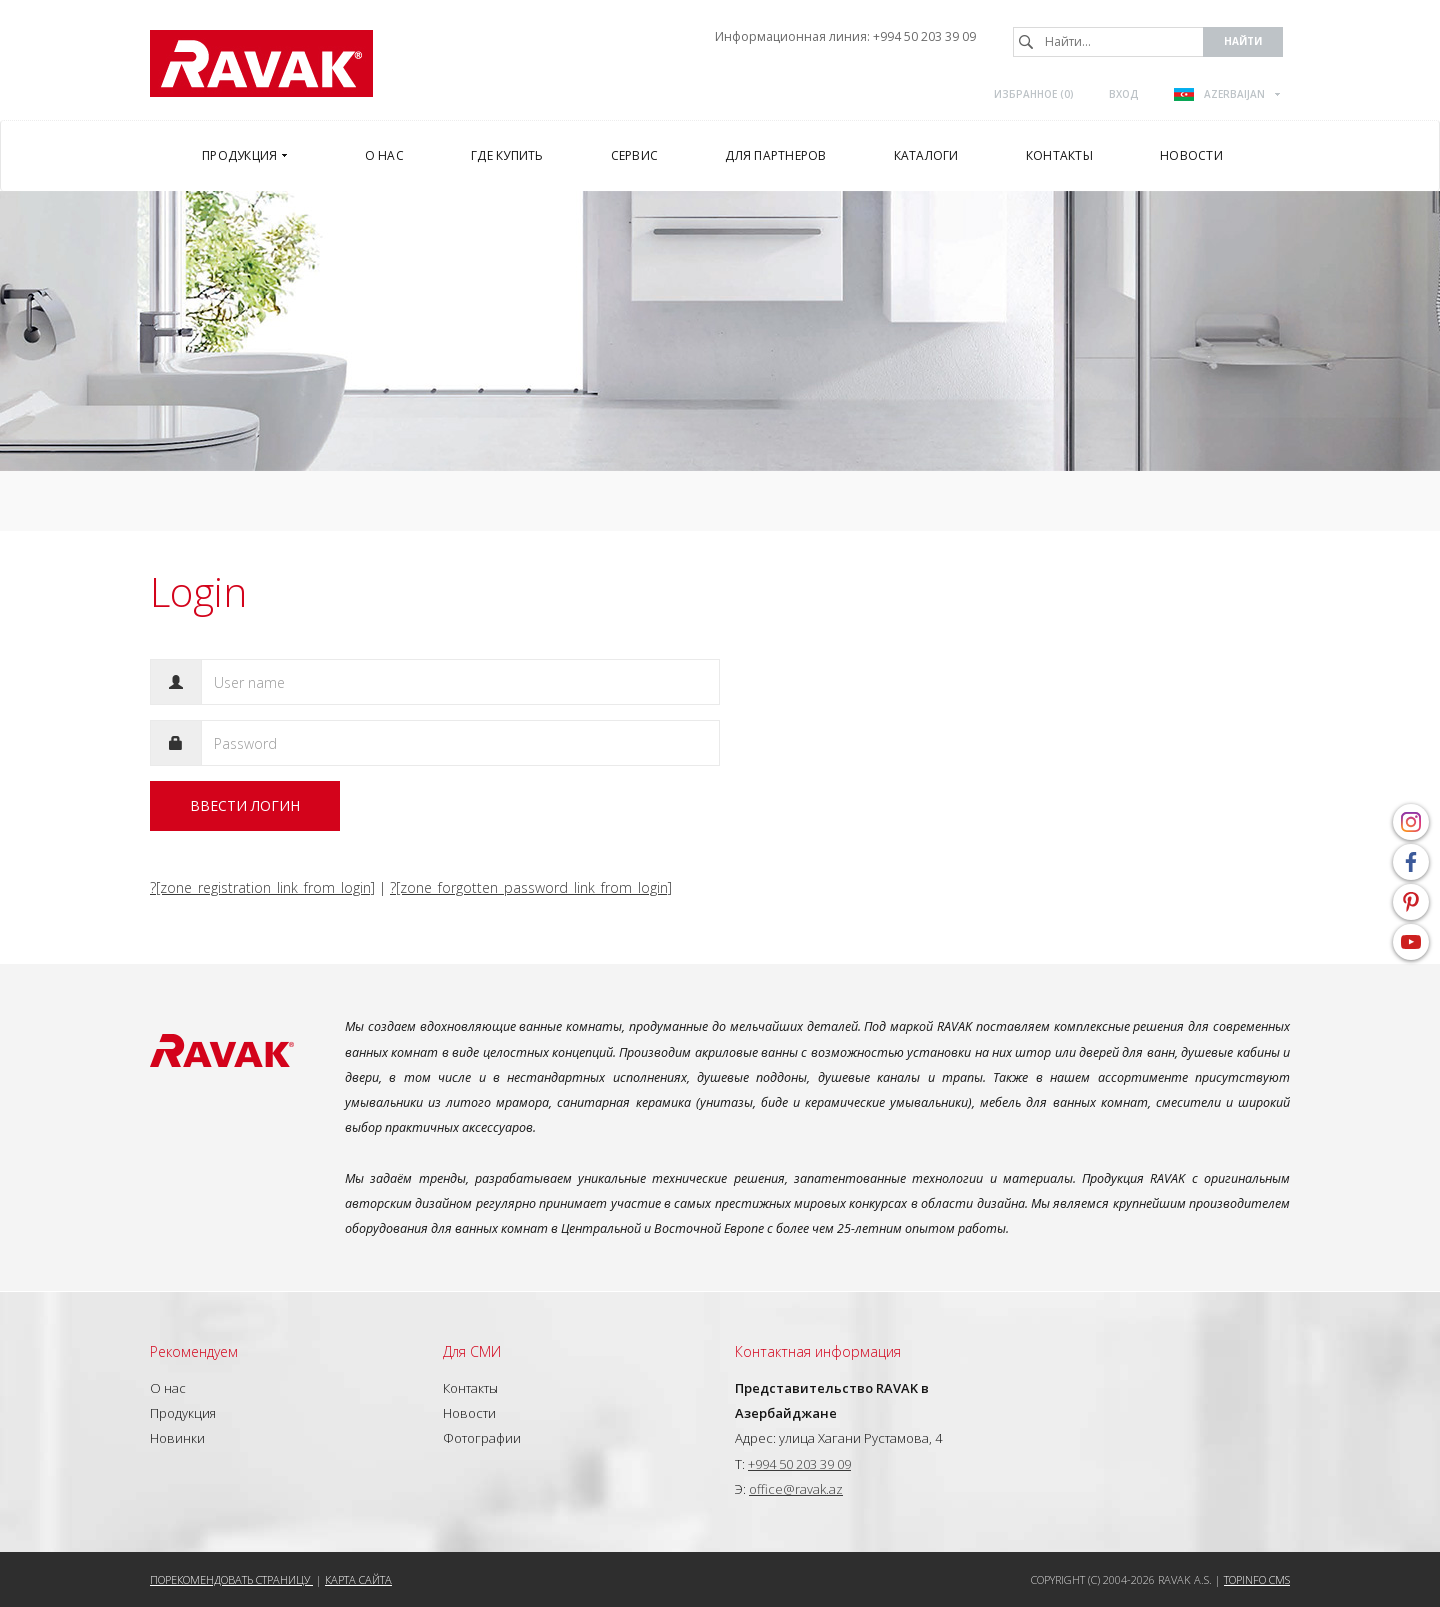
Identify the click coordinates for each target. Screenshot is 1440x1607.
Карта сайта (358, 1579)
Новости (469, 1413)
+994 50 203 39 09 (924, 36)
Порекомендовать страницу (231, 1579)
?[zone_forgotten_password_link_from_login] (531, 887)
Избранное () (1034, 94)
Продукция (183, 1413)
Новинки (177, 1438)
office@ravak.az (796, 1489)
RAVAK (261, 63)
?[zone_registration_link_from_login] (262, 887)
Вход (1124, 94)
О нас (168, 1388)
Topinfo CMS (1257, 1579)
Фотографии (482, 1438)
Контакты (470, 1388)
